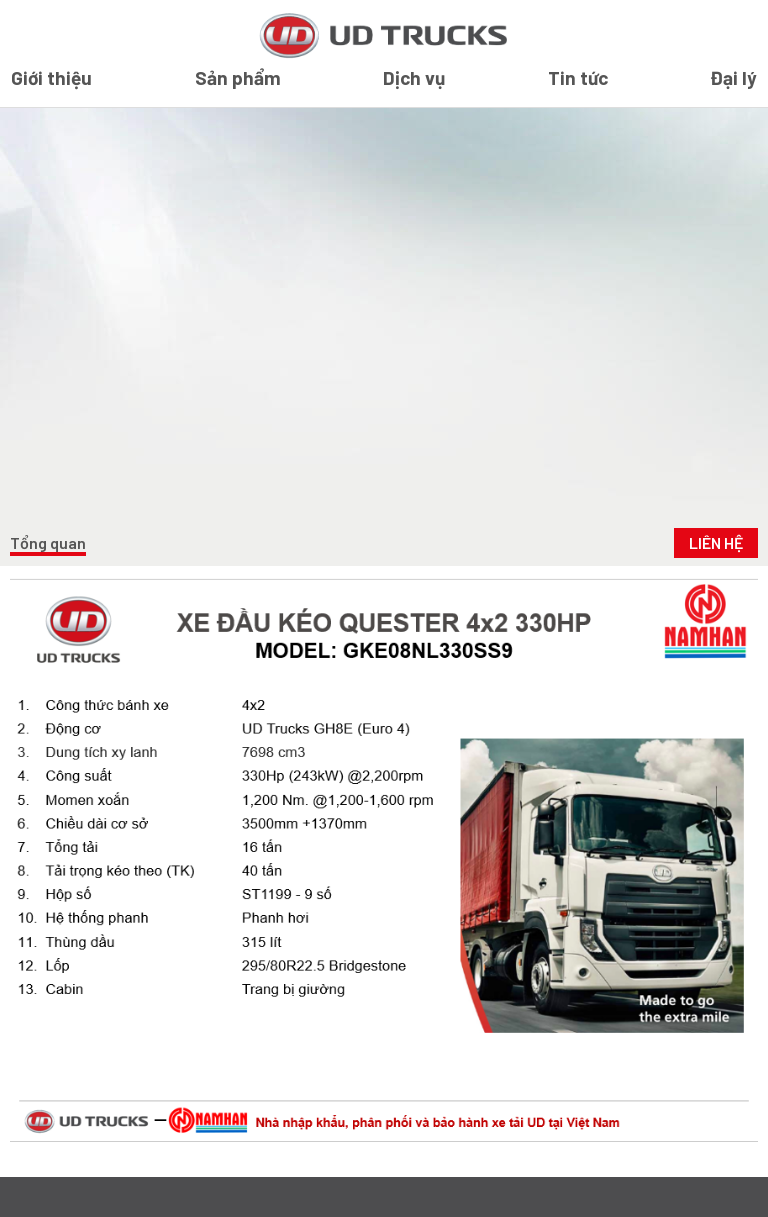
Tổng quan (48, 542)
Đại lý (733, 77)
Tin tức (578, 77)
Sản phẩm (238, 77)
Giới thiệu (51, 77)
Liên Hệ (716, 542)
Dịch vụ (414, 77)
